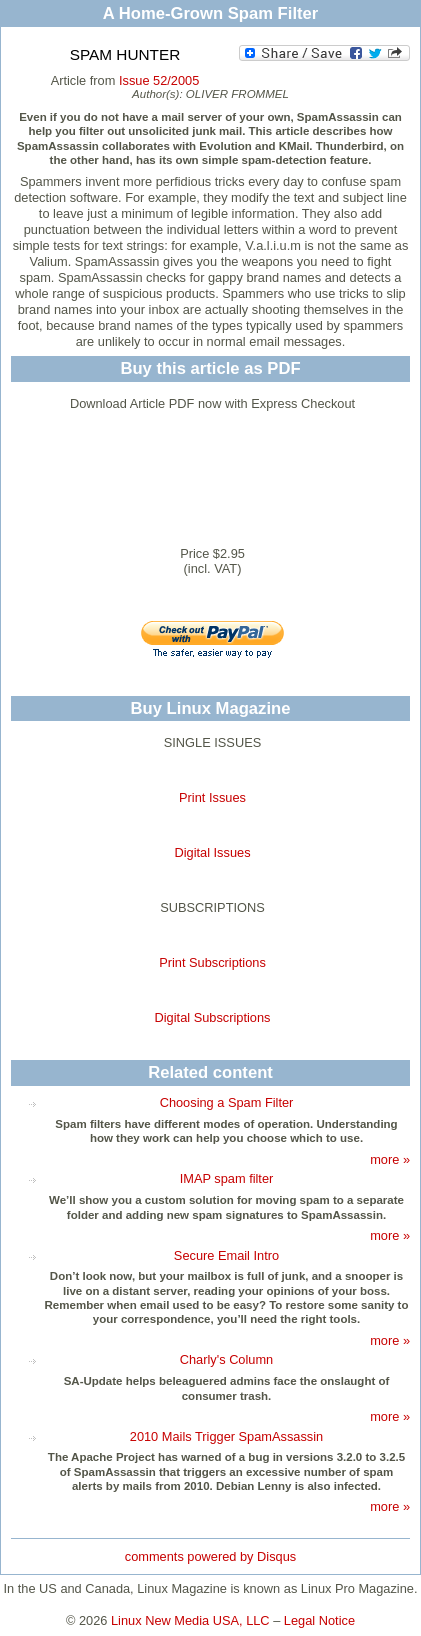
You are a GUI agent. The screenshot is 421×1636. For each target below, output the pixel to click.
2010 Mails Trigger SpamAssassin (226, 1436)
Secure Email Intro (226, 1255)
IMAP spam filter (227, 1178)
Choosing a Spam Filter (227, 1102)
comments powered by (210, 1556)
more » (390, 1159)
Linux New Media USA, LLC (190, 1620)
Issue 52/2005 (159, 80)
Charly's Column (226, 1359)
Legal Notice (319, 1620)
